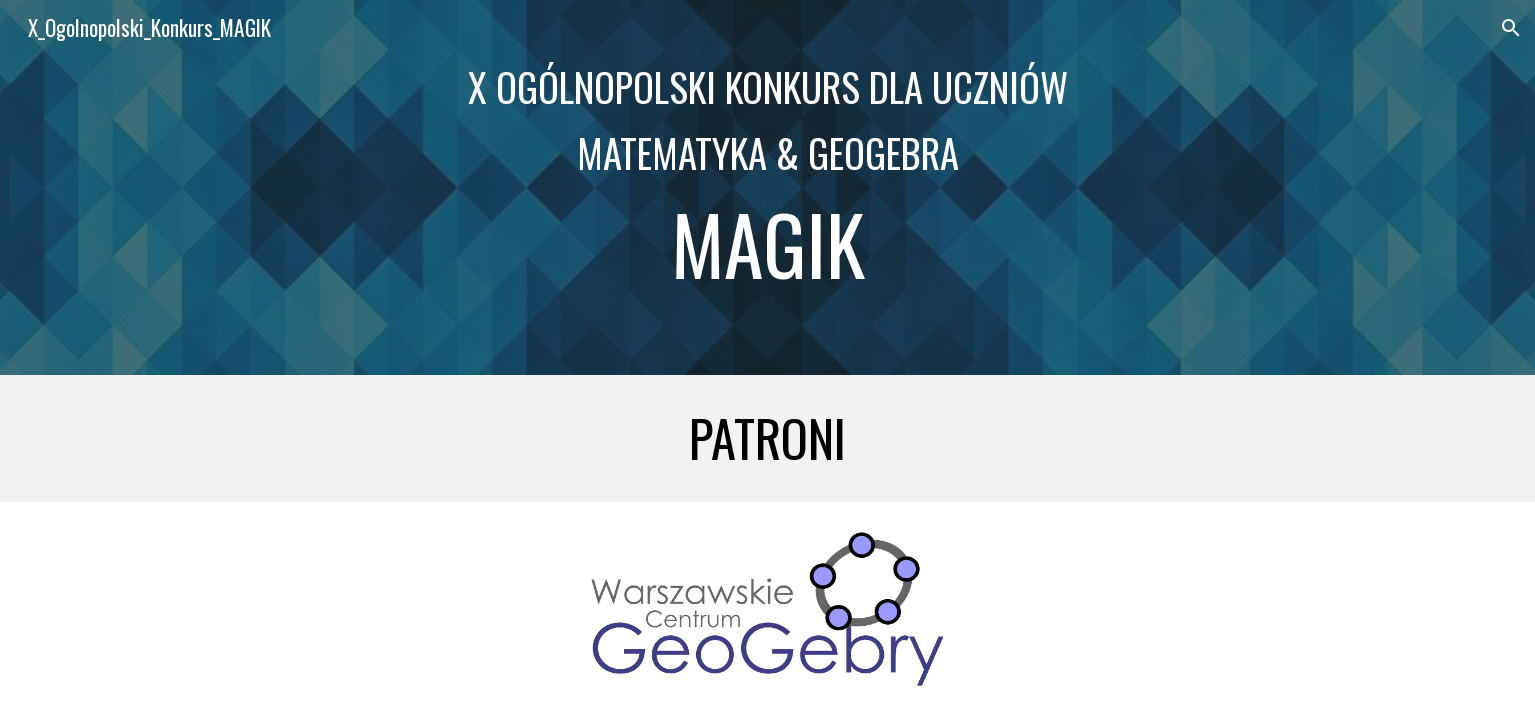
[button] (1511, 28)
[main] (767, 187)
